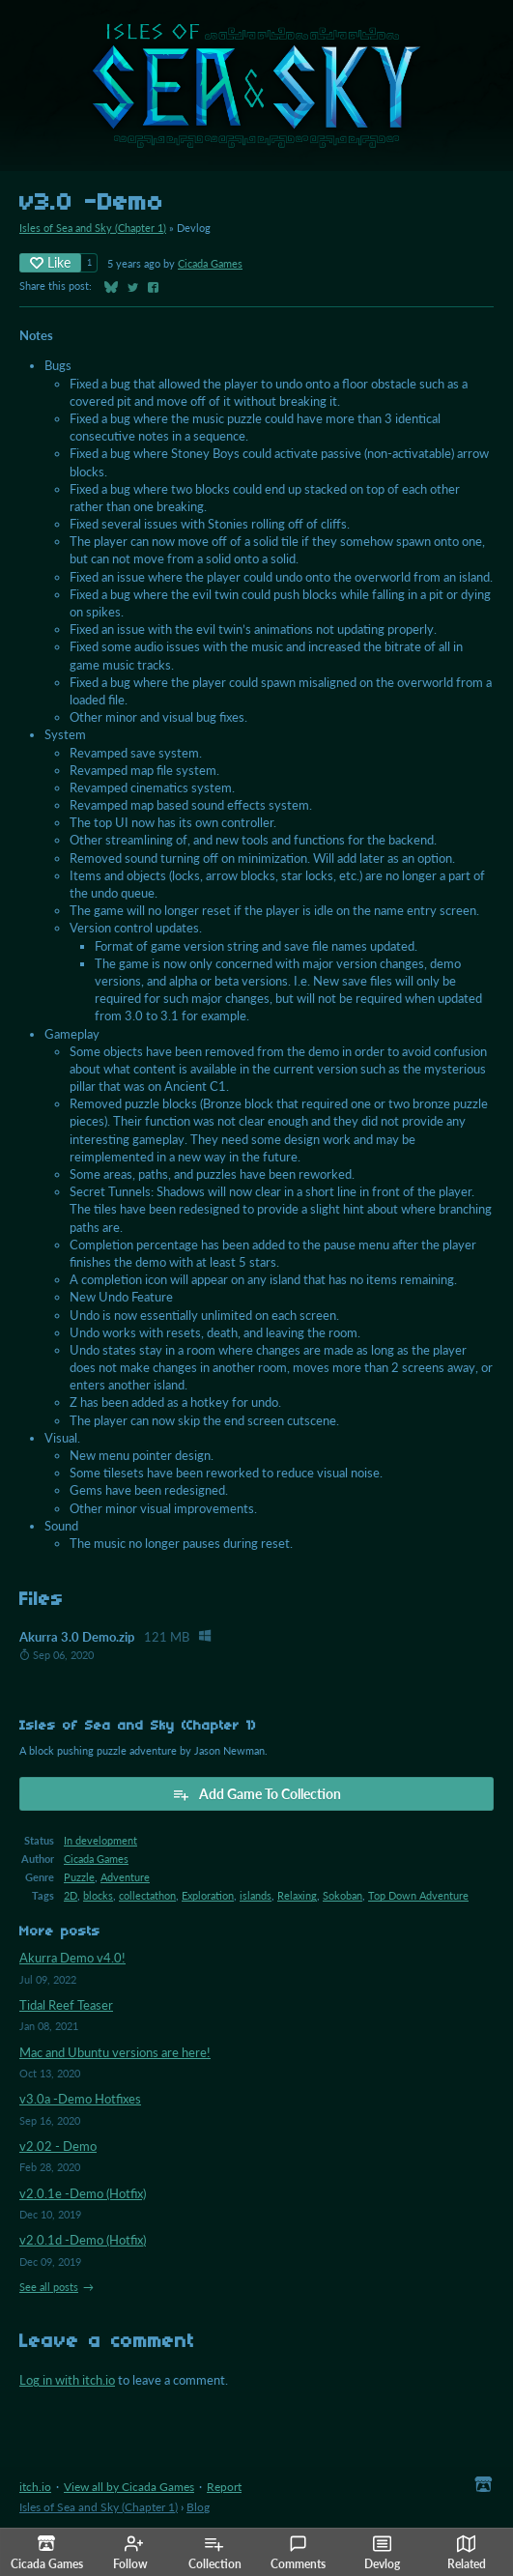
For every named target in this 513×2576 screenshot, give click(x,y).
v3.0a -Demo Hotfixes (80, 2098)
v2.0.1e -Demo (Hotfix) (82, 2193)
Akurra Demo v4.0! (72, 1957)
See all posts (48, 2286)
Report (224, 2486)
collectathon (147, 1895)
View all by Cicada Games (129, 2486)
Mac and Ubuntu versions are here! (115, 2052)
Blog (198, 2507)
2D (70, 1895)
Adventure (125, 1877)
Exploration (208, 1895)
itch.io (35, 2486)
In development (100, 1840)
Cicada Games (210, 263)
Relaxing (297, 1895)
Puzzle (79, 1877)
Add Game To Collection (256, 1794)
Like (50, 262)
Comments (298, 2552)
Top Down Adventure (418, 1895)
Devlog (382, 2552)
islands (255, 1895)
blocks (98, 1895)
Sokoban (342, 1895)
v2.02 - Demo (58, 2146)
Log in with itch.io (67, 2380)
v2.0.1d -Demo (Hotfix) (82, 2239)
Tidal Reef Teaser (66, 2005)
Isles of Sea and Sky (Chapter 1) (92, 227)
